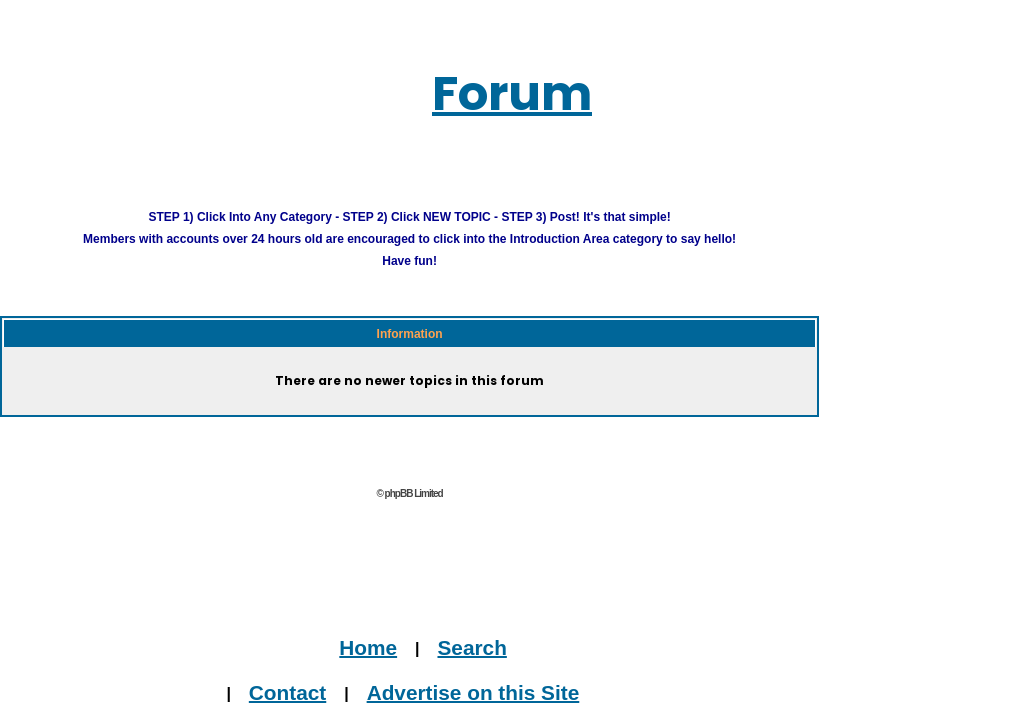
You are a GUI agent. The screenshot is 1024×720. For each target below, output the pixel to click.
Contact (422, 680)
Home (478, 636)
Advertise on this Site (560, 680)
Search (553, 636)
